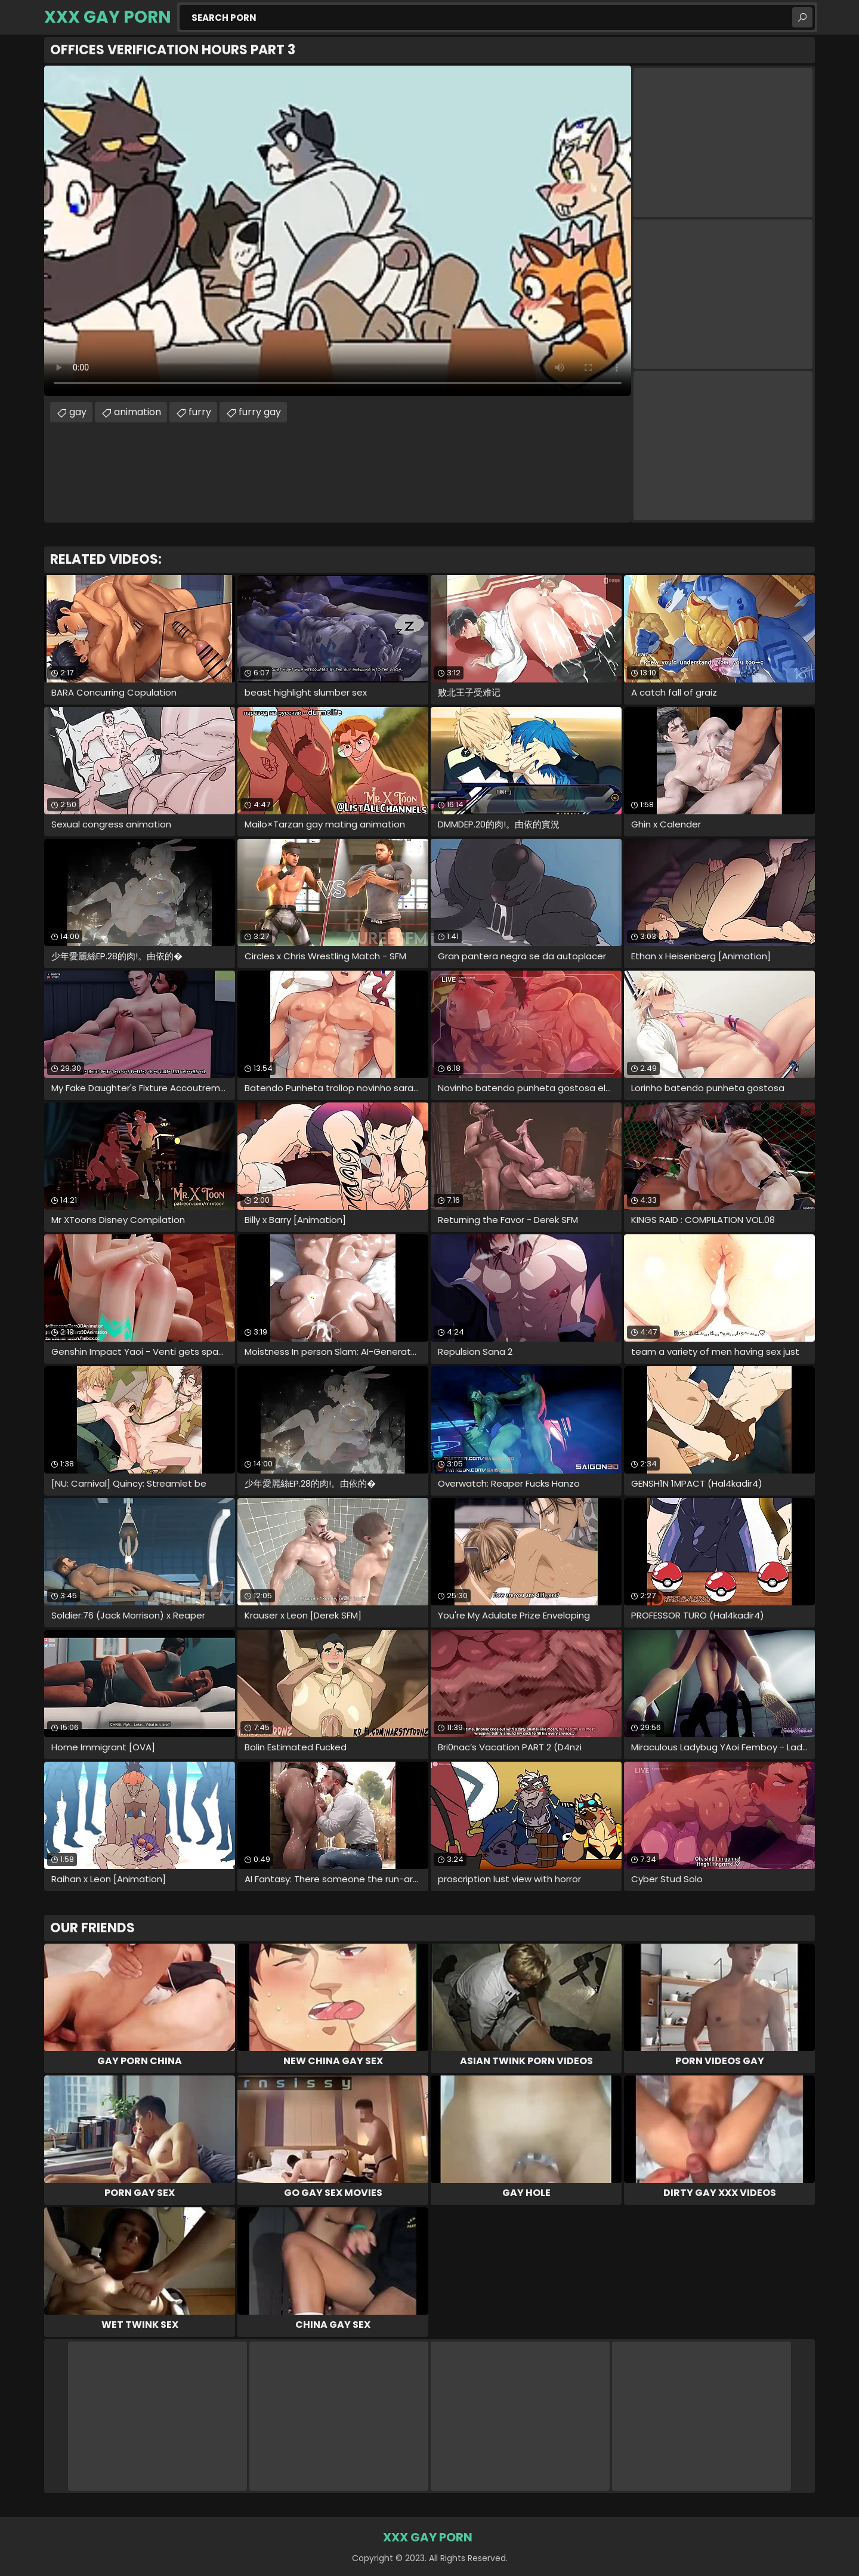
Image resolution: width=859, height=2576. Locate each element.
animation (137, 412)
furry (200, 412)
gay (77, 412)
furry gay (260, 412)
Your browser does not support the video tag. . (337, 231)
